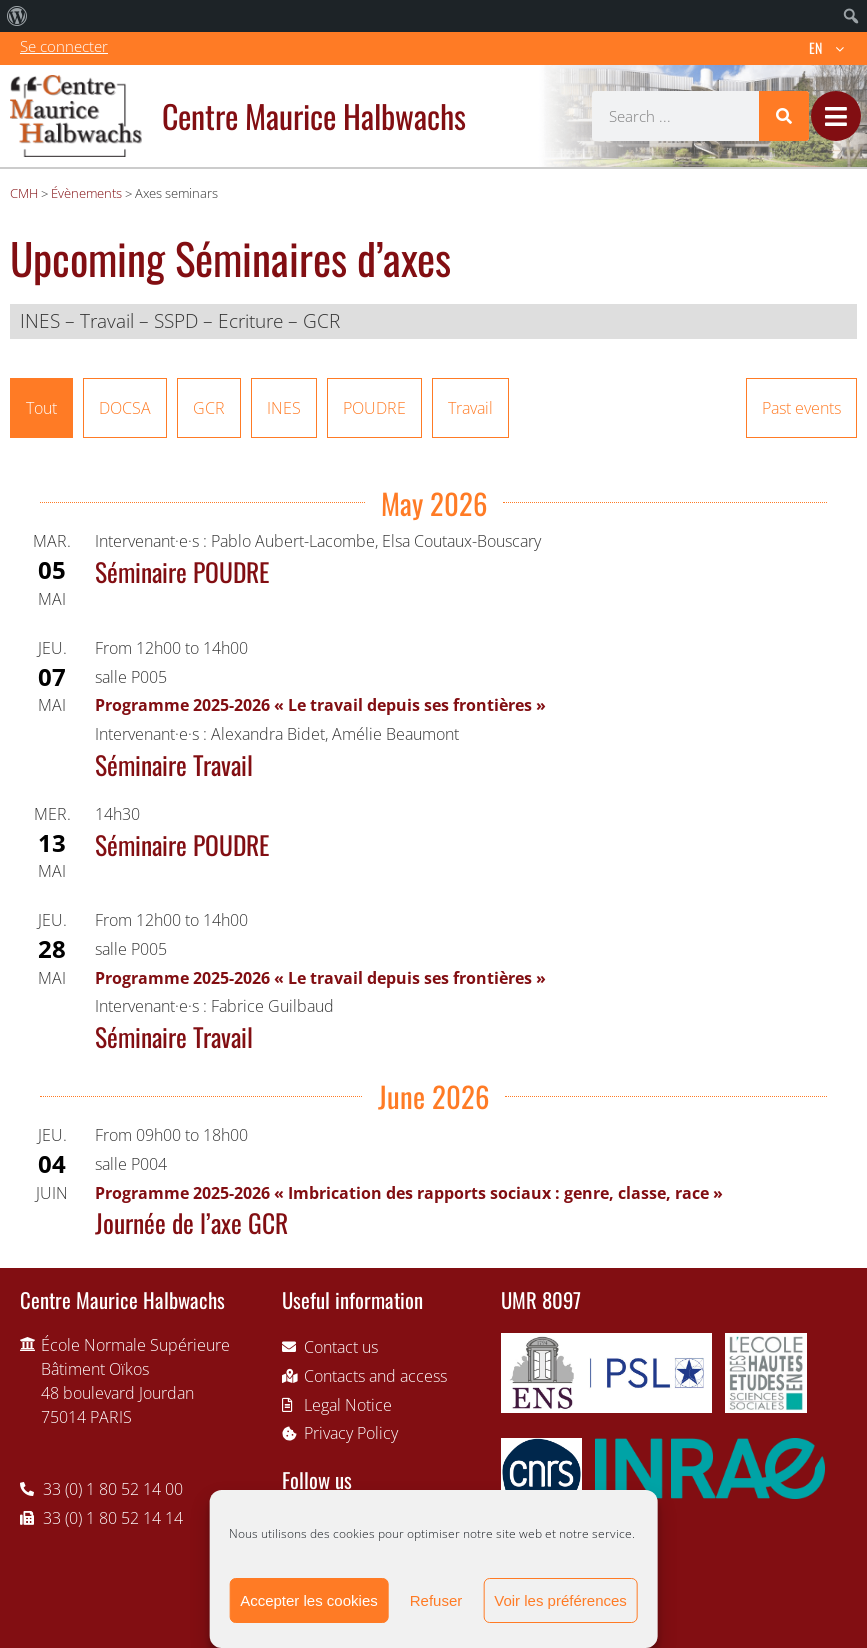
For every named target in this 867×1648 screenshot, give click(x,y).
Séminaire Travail (174, 764)
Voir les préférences (560, 1600)
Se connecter (64, 46)
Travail (470, 408)
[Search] (784, 116)
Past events (801, 408)
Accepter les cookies (309, 1600)
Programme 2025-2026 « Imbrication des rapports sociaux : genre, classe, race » (409, 1193)
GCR (209, 408)
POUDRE (374, 408)
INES (284, 408)
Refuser (436, 1600)
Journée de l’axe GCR (191, 1222)
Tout (41, 408)
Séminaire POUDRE (182, 571)
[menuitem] (17, 16)
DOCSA (125, 408)
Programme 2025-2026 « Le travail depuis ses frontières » (320, 705)
